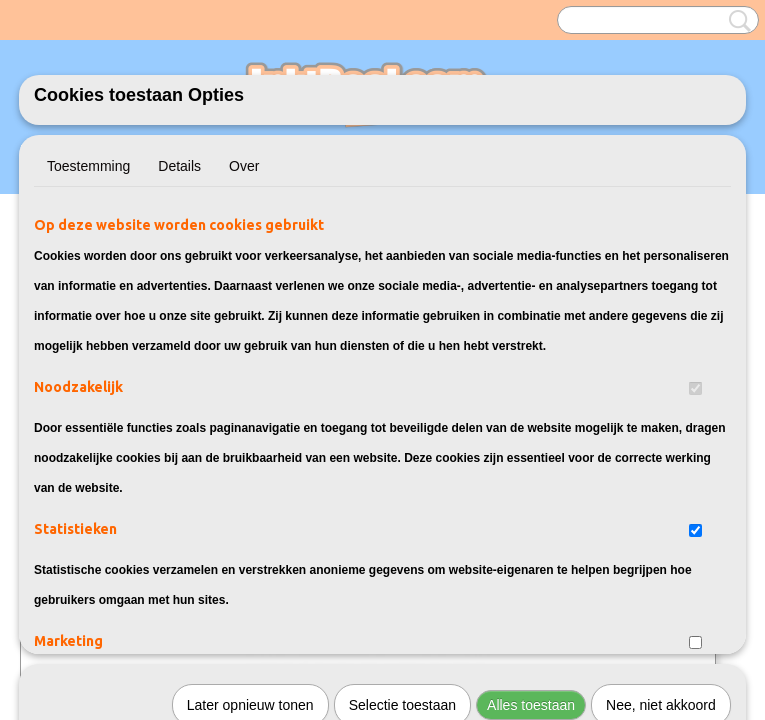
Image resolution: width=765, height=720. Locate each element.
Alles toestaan (531, 431)
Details (179, 166)
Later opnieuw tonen (250, 431)
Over (244, 166)
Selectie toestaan (402, 431)
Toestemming (88, 166)
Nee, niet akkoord (661, 431)
